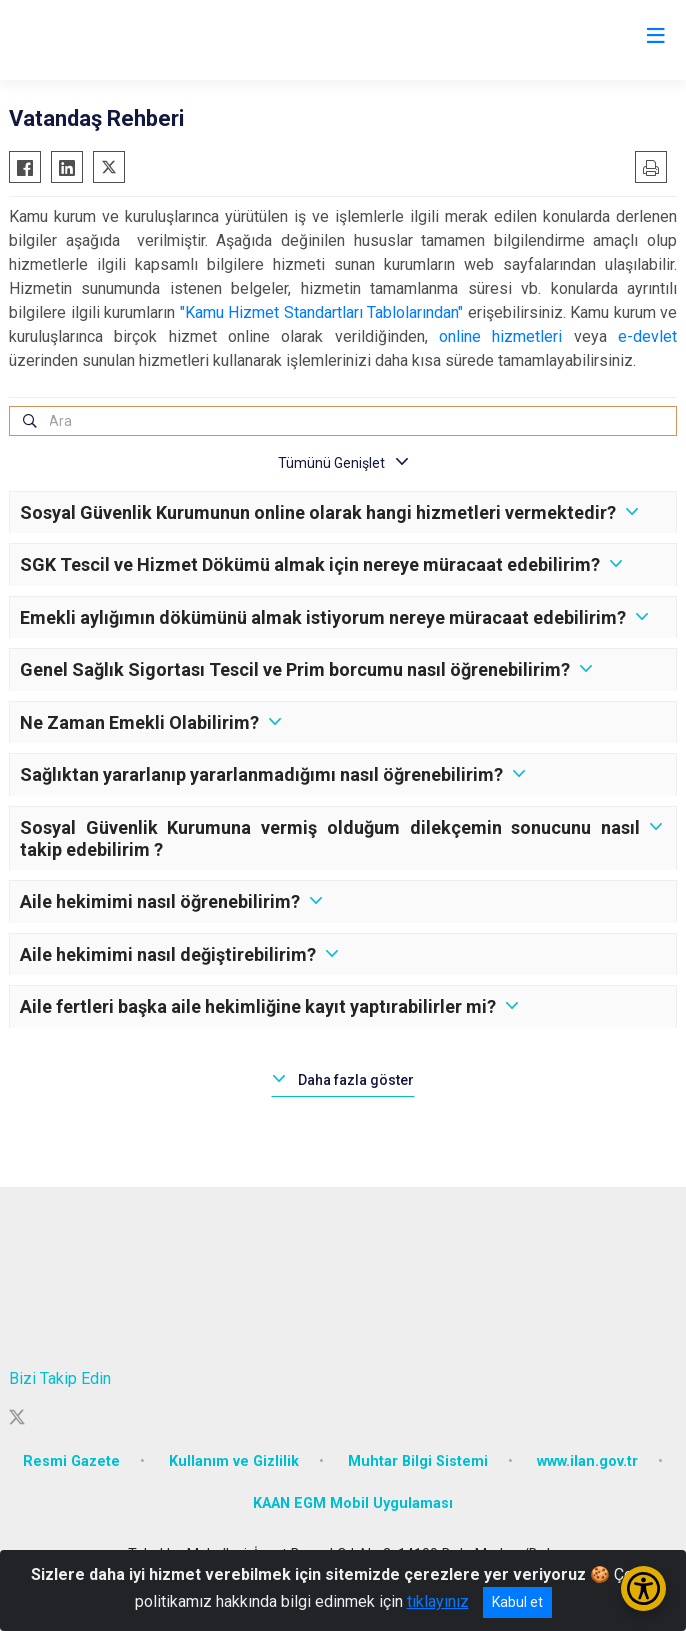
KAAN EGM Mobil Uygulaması (353, 1503)
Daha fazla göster (356, 1080)
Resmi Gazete (71, 1461)
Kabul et (517, 1602)
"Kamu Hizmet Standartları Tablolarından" (322, 312)
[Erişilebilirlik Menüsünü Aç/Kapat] (643, 1588)
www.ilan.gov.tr (587, 1461)
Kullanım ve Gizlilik (234, 1461)
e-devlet (647, 336)
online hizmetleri (500, 336)
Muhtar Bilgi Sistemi (418, 1461)
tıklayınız (438, 1601)
